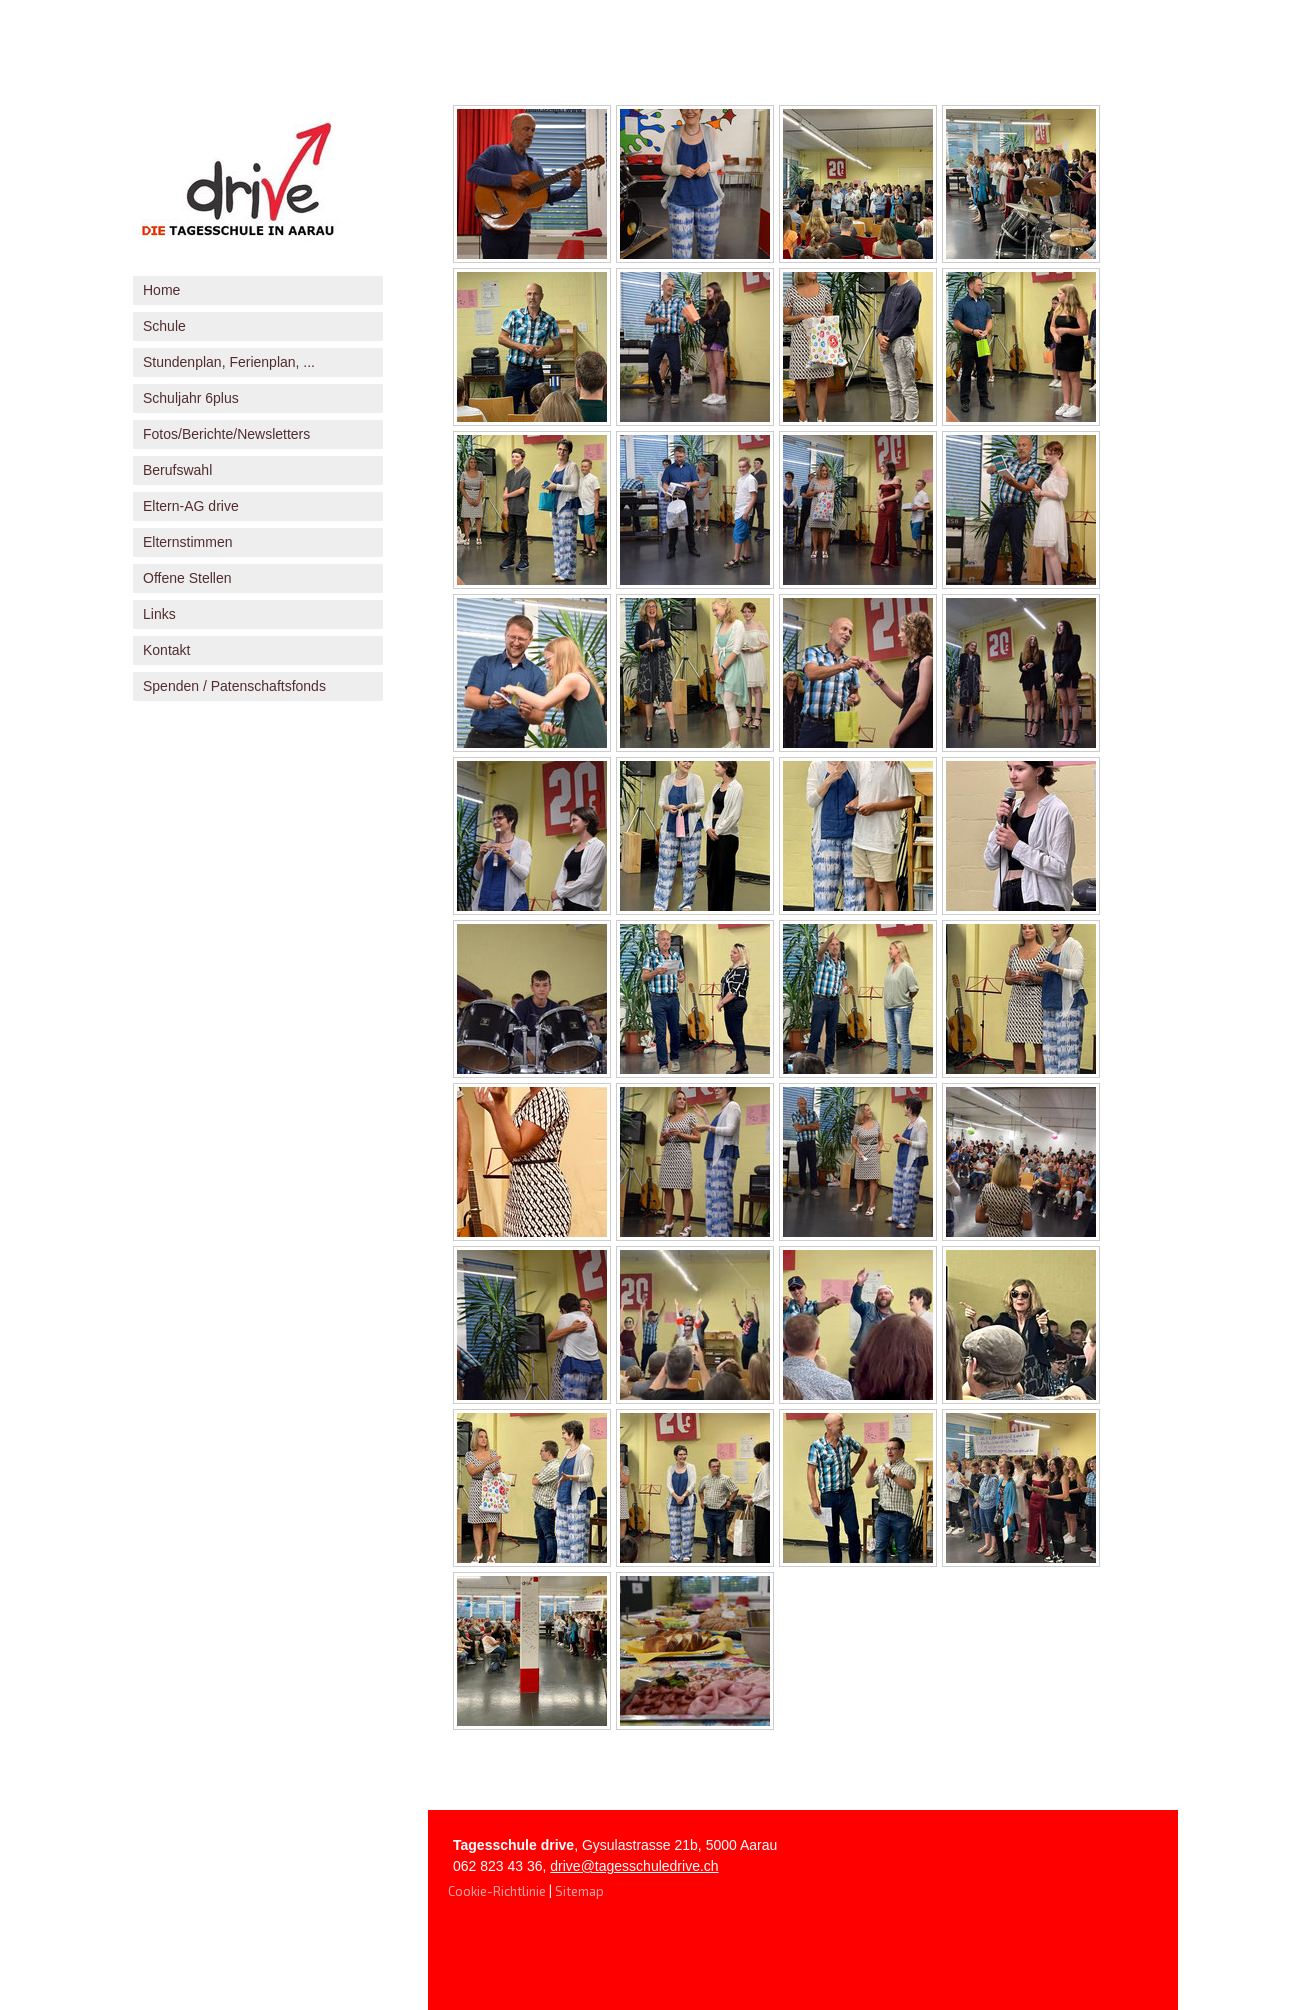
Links (159, 614)
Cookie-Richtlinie (497, 1891)
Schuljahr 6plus (191, 398)
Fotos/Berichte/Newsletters (226, 434)
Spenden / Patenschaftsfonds (234, 686)
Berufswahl (177, 470)
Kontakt (166, 650)
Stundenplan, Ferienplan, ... (229, 362)
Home (161, 290)
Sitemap (579, 1891)
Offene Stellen (187, 578)
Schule (164, 326)
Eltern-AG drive (191, 506)
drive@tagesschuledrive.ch (634, 1866)
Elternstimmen (187, 542)
